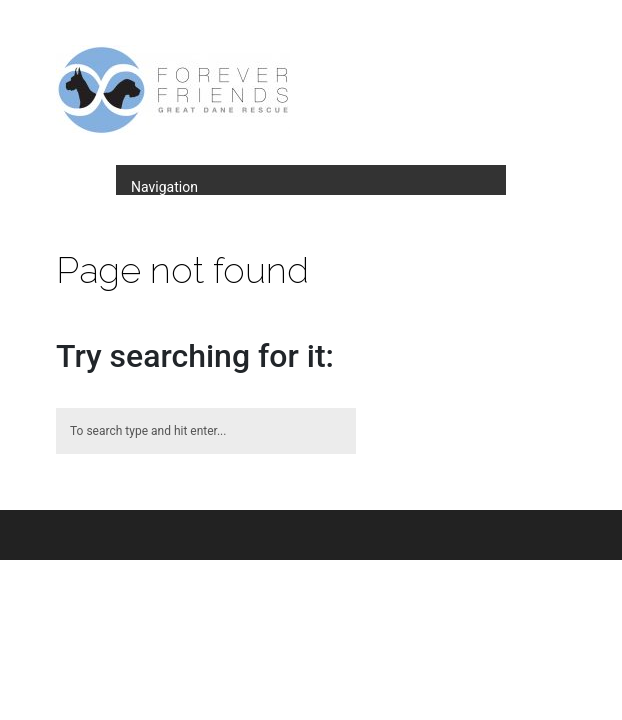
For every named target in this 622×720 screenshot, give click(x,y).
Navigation (164, 187)
